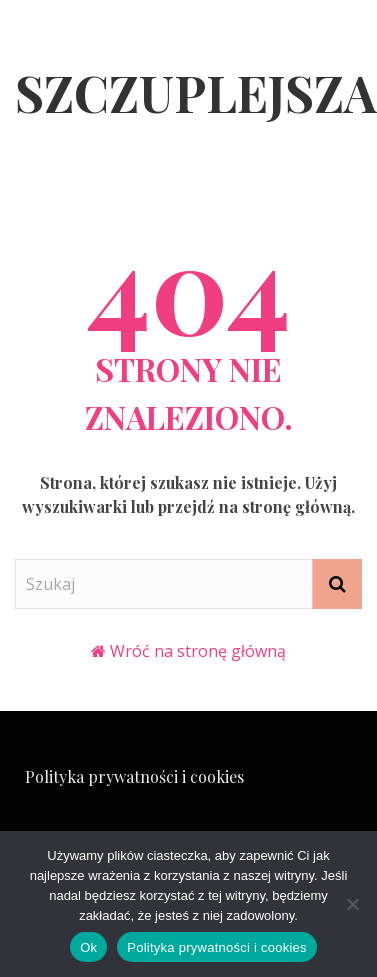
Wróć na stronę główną (198, 651)
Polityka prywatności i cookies (134, 776)
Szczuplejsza (196, 92)
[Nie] (352, 904)
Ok (88, 947)
